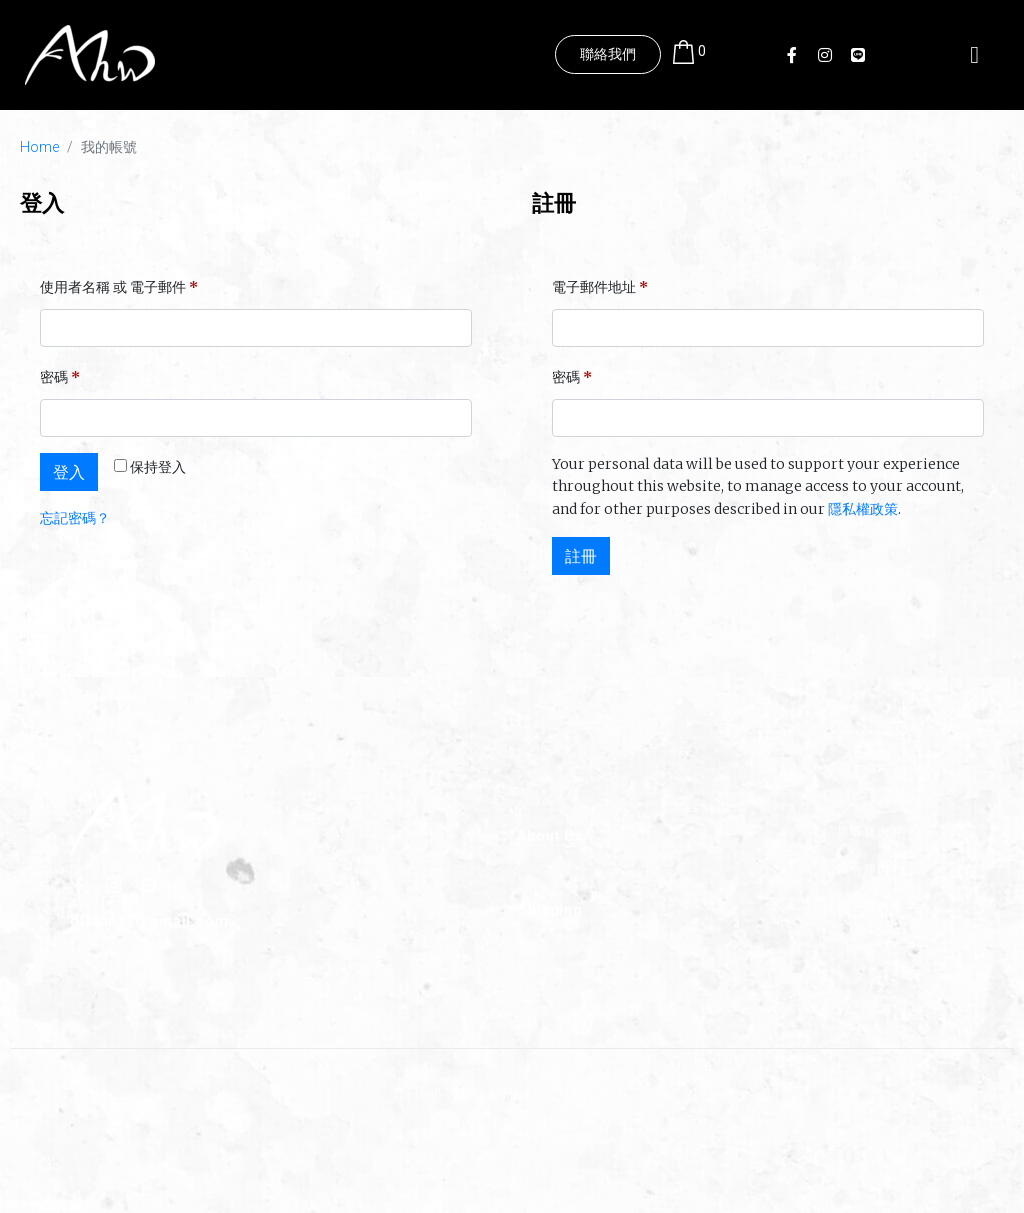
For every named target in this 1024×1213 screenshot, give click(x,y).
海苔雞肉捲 (870, 905)
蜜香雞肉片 (870, 868)
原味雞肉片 (870, 830)
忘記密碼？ (75, 518)
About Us (550, 835)
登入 (69, 472)
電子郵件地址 (606, 284)
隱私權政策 (863, 509)
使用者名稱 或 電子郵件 (125, 284)
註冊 (581, 556)
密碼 (66, 374)
